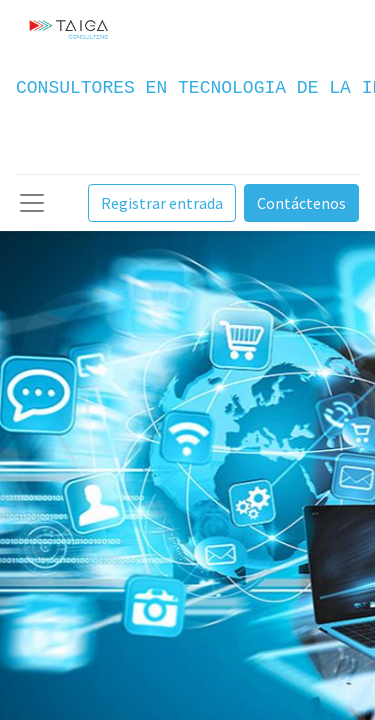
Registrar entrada (162, 203)
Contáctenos (301, 203)
